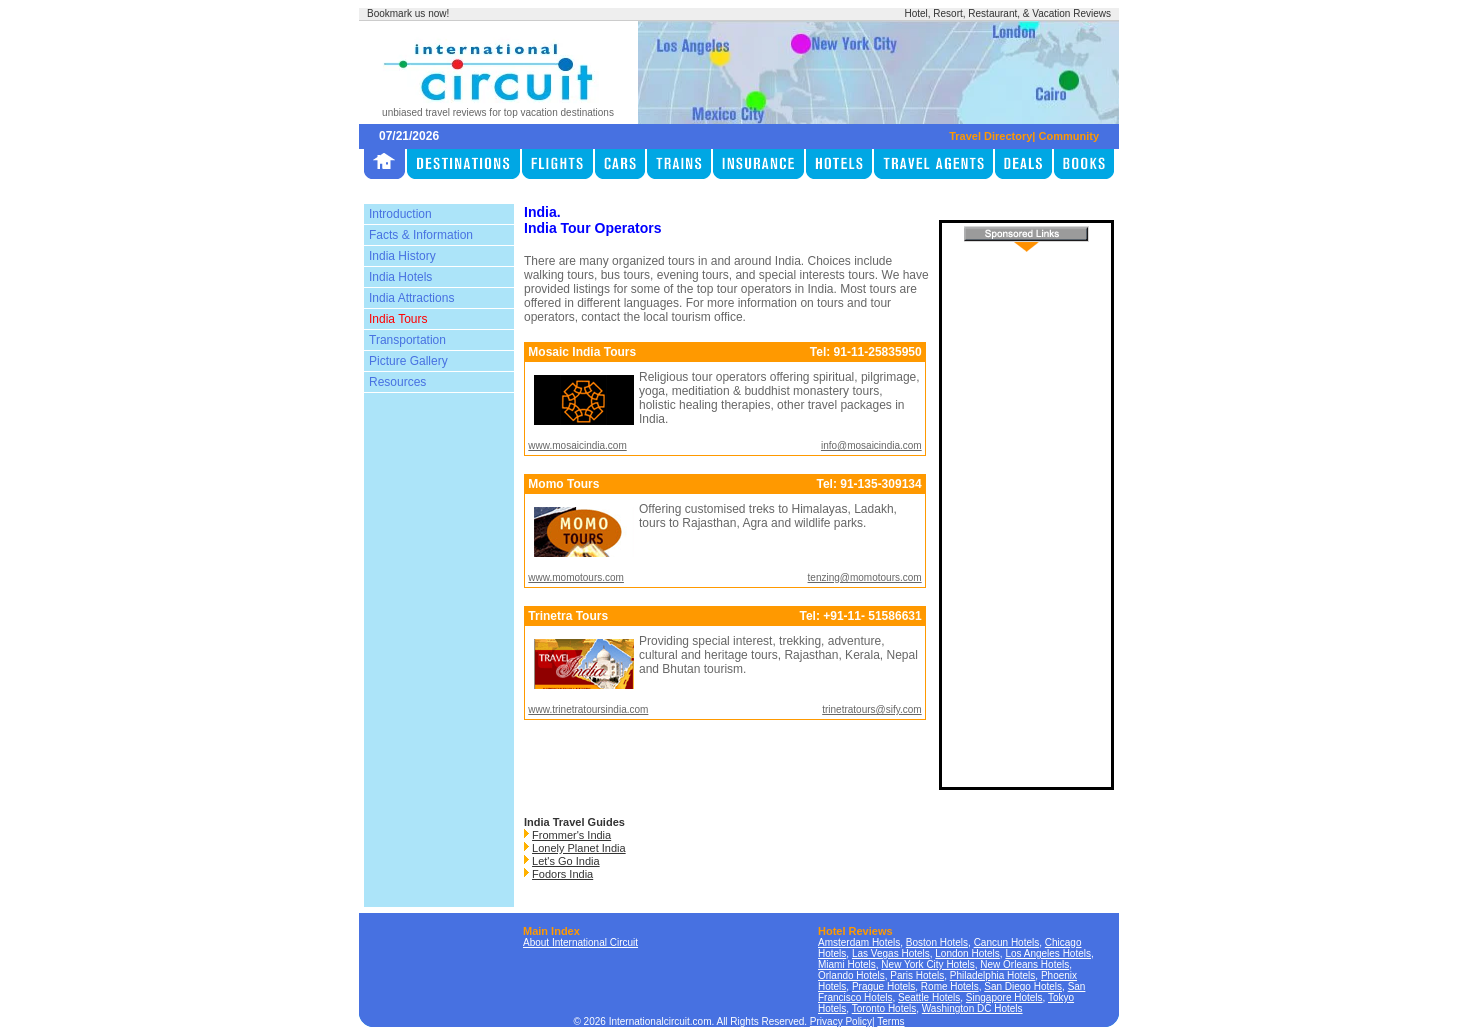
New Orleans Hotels (1024, 964)
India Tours (398, 319)
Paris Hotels (917, 975)
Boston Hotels (937, 942)
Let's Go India (566, 861)
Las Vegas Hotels (891, 953)
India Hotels (400, 277)
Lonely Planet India (579, 848)
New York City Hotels (927, 964)
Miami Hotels (847, 964)
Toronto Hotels (884, 1008)
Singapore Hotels (1004, 997)
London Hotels (967, 953)
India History (402, 256)
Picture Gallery (408, 361)
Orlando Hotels (851, 975)
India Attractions (411, 298)
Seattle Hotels (929, 997)
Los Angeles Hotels (1048, 953)
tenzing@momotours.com (865, 577)
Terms (890, 1021)
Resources (397, 382)
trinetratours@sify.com (871, 709)
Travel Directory (990, 136)
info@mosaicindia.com (871, 445)
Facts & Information (421, 235)
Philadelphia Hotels (993, 975)
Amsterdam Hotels (859, 942)
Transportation (407, 340)
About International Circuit (580, 942)
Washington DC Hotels (972, 1008)
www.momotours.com (576, 577)
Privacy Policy (841, 1021)
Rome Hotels (950, 986)
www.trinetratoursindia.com (588, 709)
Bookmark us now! (408, 13)
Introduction (400, 214)
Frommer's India (571, 835)
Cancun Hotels (1007, 942)
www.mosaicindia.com (577, 445)
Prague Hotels (883, 986)
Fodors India (562, 874)
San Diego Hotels (1023, 986)
